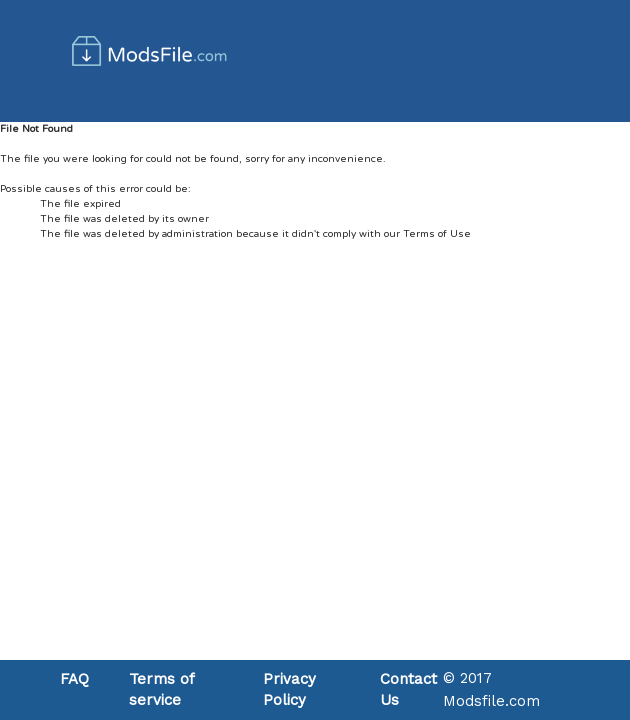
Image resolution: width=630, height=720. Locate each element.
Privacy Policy (289, 689)
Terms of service (161, 689)
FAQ (74, 679)
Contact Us (408, 689)
